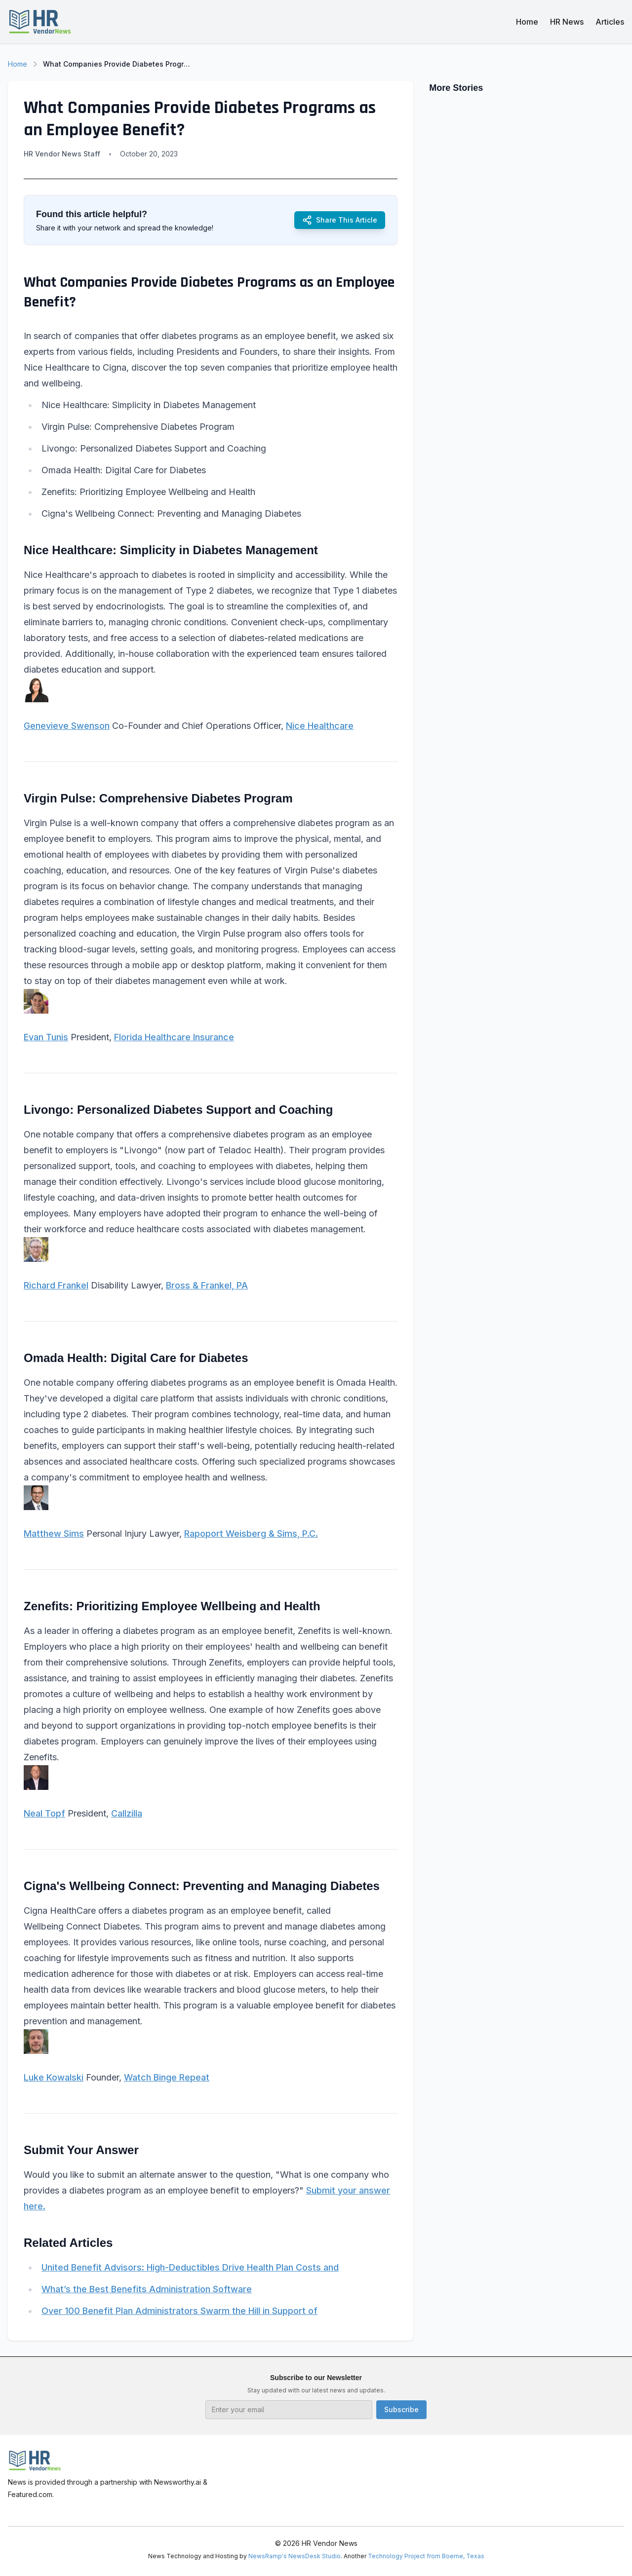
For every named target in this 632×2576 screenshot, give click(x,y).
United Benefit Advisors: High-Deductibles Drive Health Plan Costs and (190, 2267)
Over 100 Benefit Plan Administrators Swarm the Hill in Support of (179, 2311)
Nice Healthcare (320, 725)
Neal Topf (44, 1813)
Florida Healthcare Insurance (174, 1037)
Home (527, 22)
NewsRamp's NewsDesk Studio (294, 2556)
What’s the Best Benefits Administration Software (146, 2289)
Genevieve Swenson (67, 725)
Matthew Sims (54, 1533)
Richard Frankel (56, 1285)
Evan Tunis (46, 1037)
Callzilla (126, 1813)
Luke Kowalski (53, 2077)
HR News (567, 22)
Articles (609, 22)
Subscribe (401, 2409)
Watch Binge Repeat (166, 2077)
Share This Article (339, 220)
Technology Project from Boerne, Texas (426, 2556)
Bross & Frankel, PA (207, 1285)
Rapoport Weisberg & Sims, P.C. (251, 1533)
